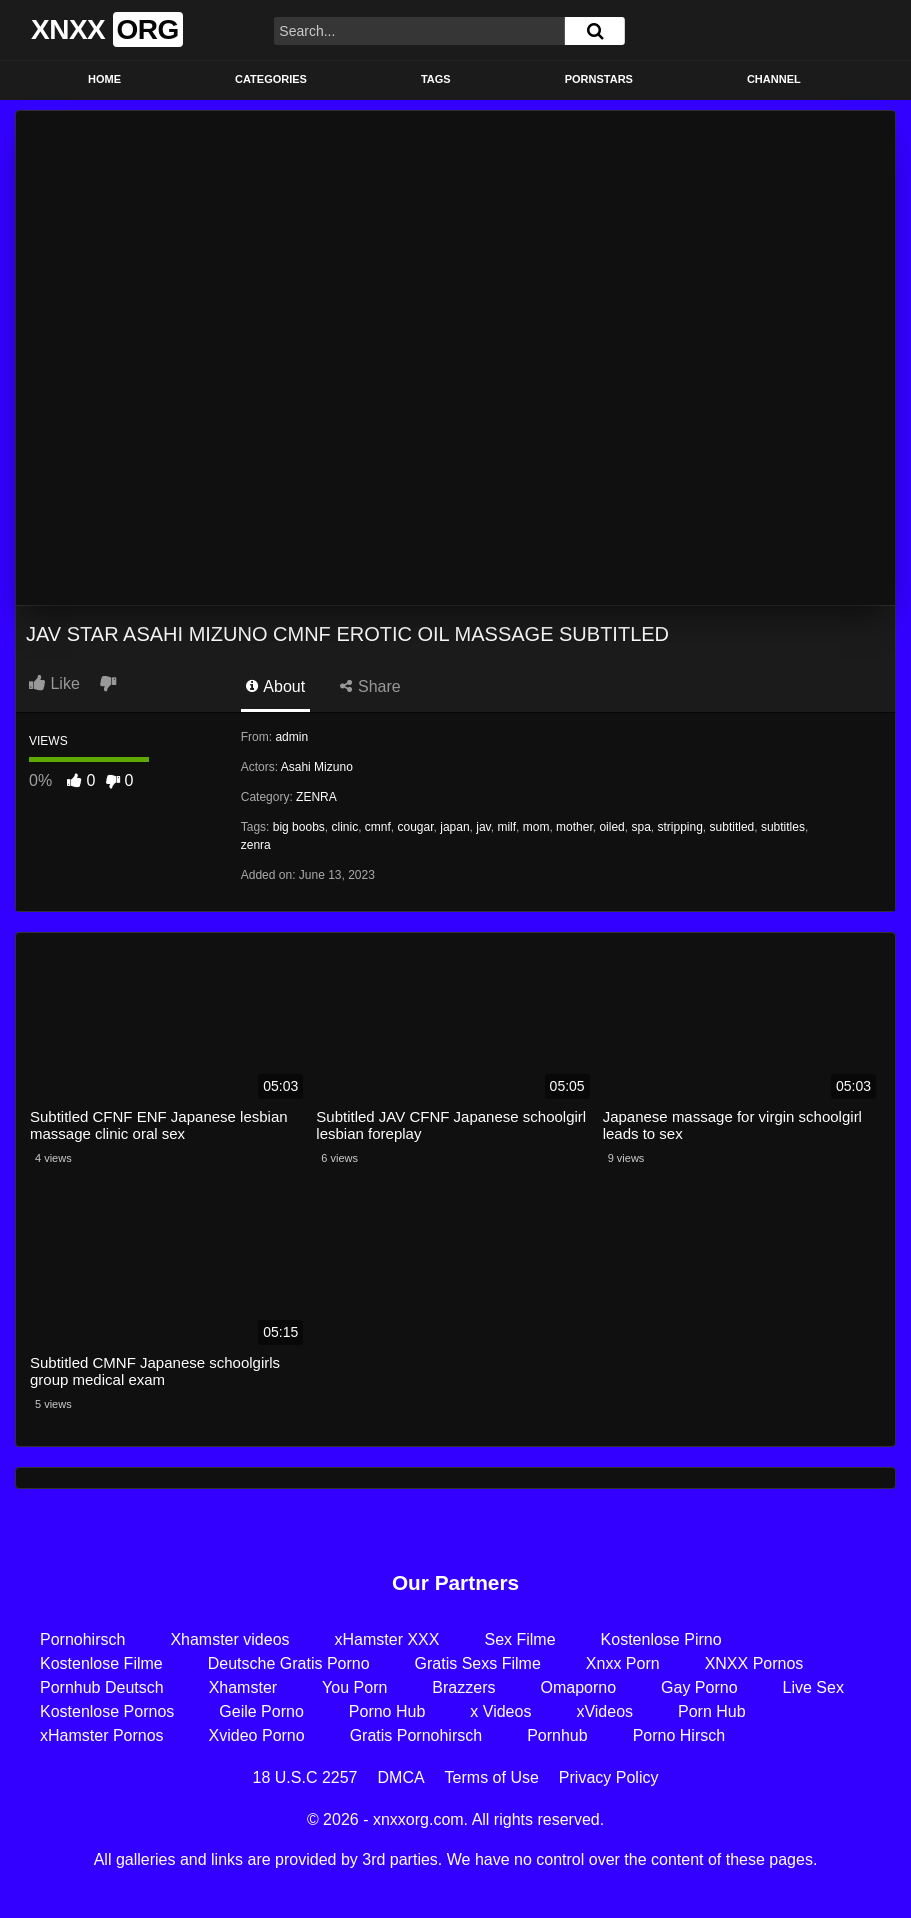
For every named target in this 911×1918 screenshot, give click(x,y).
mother (574, 827)
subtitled (732, 827)
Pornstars (599, 79)
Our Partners (455, 1582)
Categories (271, 79)
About (275, 686)
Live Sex (813, 1687)
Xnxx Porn (623, 1663)
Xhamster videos (229, 1639)
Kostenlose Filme (101, 1663)
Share (370, 686)
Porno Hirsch (679, 1735)
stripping (680, 827)
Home (104, 79)
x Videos (500, 1711)
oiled (611, 827)
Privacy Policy (609, 1777)
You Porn (354, 1687)
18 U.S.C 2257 (305, 1777)
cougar (416, 827)
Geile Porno (261, 1711)
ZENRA (316, 797)
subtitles (783, 827)
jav (483, 827)
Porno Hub (387, 1711)
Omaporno (578, 1687)
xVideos (604, 1711)
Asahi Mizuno (317, 767)
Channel (774, 79)
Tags (436, 79)
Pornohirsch (82, 1639)
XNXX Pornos (754, 1663)
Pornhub (557, 1735)
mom (536, 827)
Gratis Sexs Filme (478, 1663)
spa (640, 827)
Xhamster (243, 1687)
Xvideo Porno (257, 1735)
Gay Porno (699, 1687)
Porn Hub (712, 1711)
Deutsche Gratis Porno (289, 1663)
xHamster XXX (387, 1639)
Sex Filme (519, 1639)
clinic (344, 827)
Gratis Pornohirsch (416, 1735)
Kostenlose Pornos (107, 1711)
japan (454, 827)
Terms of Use (492, 1777)
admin (291, 737)
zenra (256, 845)
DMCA (401, 1777)
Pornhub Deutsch (102, 1687)
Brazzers (463, 1687)
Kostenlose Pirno (661, 1639)
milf (506, 827)
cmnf (378, 827)
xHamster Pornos (102, 1735)
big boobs (299, 827)
